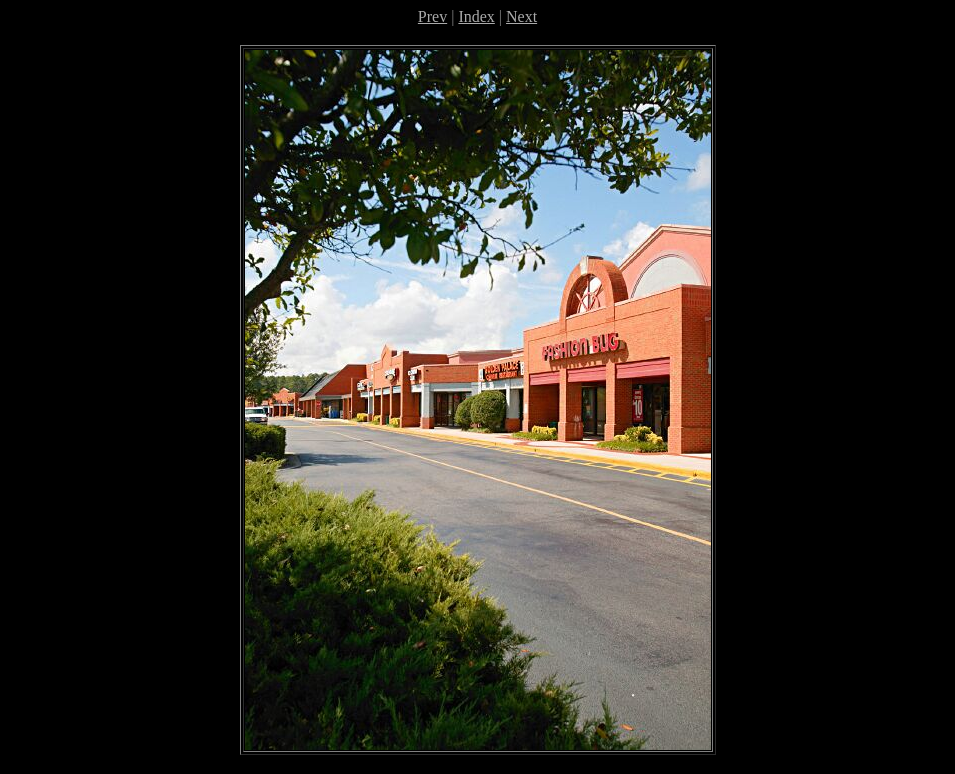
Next (521, 16)
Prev (432, 16)
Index (476, 16)
